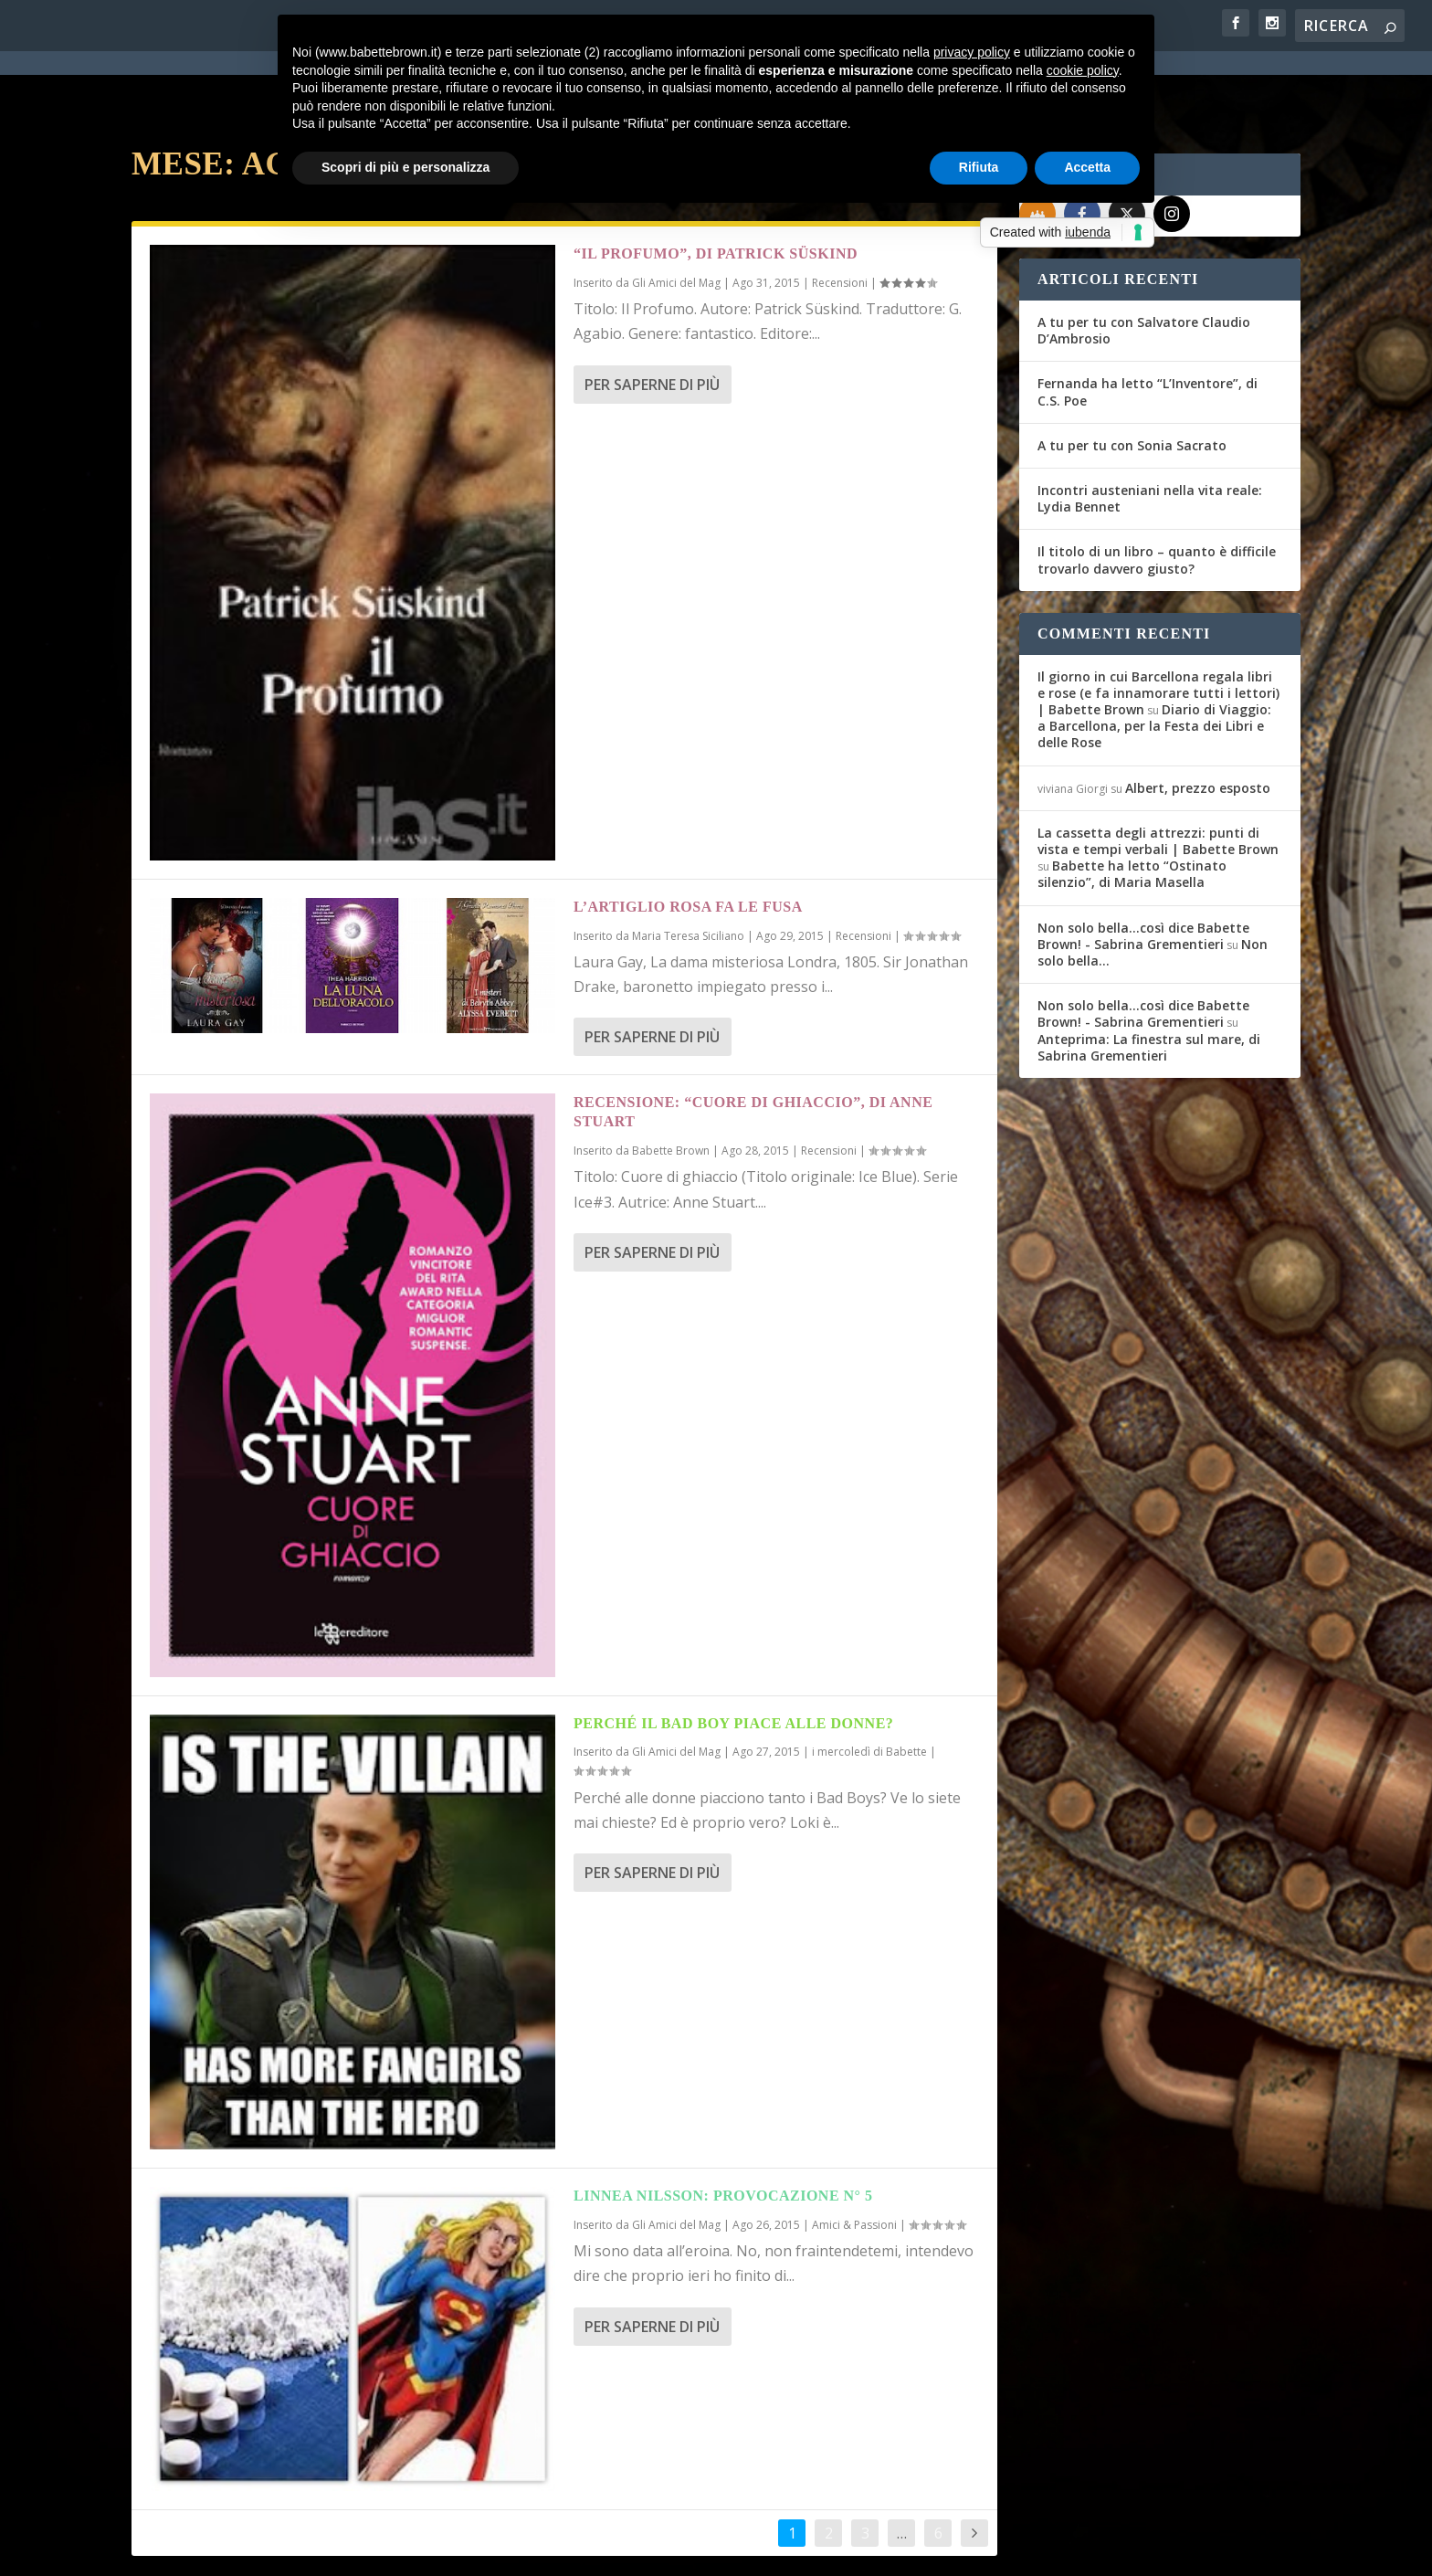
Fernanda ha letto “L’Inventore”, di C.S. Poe (1147, 326)
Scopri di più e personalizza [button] (405, 167)
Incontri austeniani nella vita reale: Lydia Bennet (1149, 432)
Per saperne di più (652, 319)
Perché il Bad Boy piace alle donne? (733, 1657)
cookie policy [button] (1083, 70)
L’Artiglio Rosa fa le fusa (688, 841)
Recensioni (863, 870)
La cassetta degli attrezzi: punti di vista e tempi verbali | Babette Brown (1158, 775)
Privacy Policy (541, 2550)
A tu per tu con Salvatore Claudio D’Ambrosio (1143, 264)
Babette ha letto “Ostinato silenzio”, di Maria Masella (1132, 808)
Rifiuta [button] (979, 167)
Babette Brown (671, 1085)
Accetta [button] (1087, 167)
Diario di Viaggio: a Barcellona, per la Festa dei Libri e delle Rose (1154, 660)
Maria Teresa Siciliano (688, 870)
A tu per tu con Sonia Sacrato (1132, 379)
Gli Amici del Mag (676, 1686)
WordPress (451, 2550)
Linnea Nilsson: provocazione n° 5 (723, 2130)
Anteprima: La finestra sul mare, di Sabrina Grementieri (1148, 981)
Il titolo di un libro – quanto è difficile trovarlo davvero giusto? (1156, 494)
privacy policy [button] (971, 52)
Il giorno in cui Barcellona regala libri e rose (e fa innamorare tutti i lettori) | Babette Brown (1158, 627)
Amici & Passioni (854, 2159)
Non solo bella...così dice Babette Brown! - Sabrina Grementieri (1143, 870)
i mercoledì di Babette (869, 1686)
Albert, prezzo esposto (1197, 722)
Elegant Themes (267, 2550)
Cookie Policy (637, 2550)
